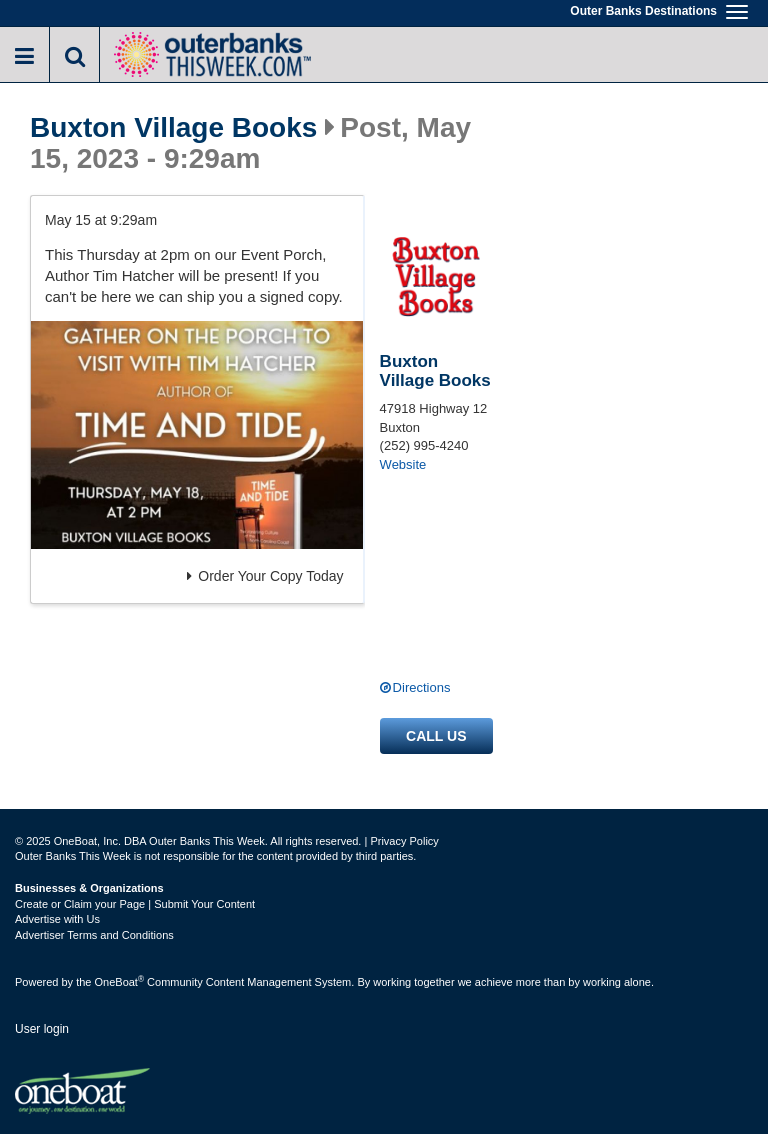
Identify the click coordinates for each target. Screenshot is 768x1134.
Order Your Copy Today (265, 576)
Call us (436, 736)
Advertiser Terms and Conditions (94, 935)
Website (403, 464)
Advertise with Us (57, 919)
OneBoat (120, 982)
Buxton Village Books (173, 128)
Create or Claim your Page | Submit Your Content (135, 904)
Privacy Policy (404, 841)
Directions (422, 687)
